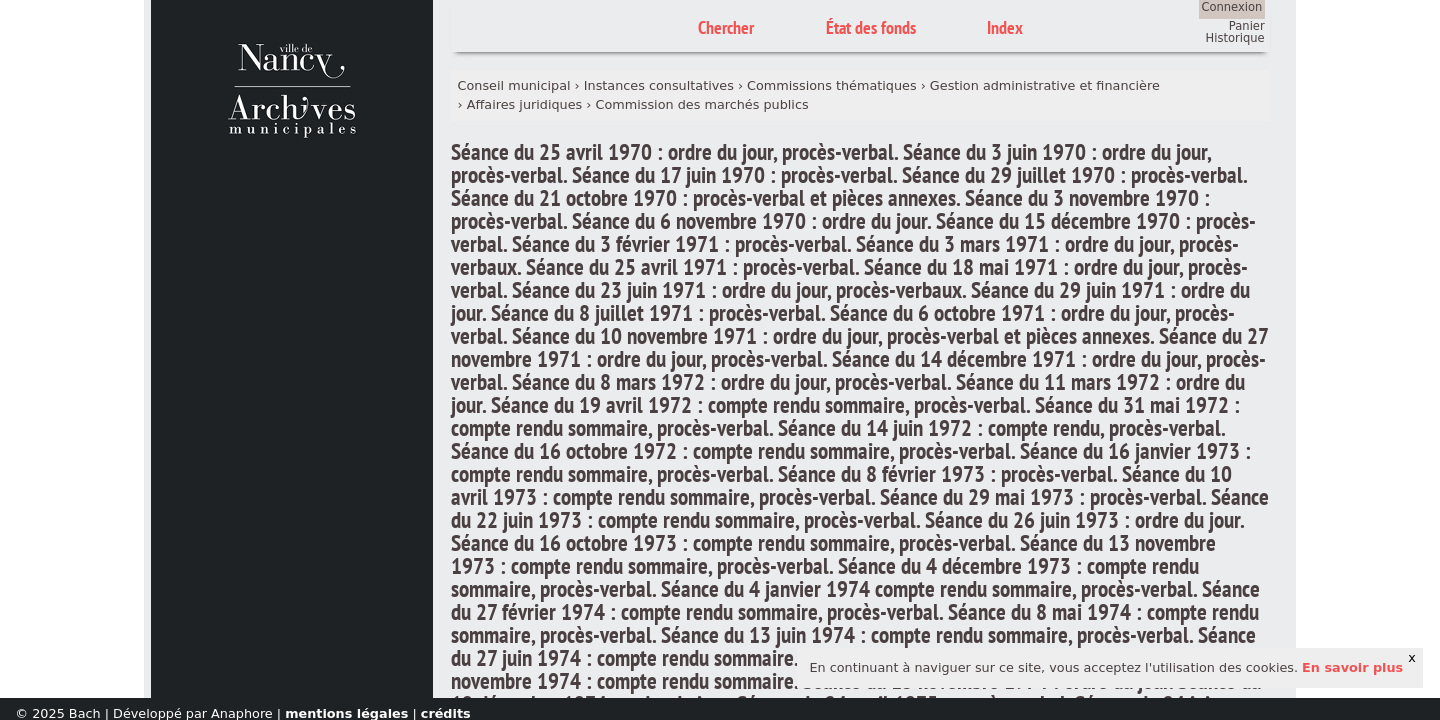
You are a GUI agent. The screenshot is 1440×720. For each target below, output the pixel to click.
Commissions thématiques (831, 85)
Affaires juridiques (525, 104)
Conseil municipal (514, 85)
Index (1005, 27)
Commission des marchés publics (702, 104)
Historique (1235, 38)
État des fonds (871, 27)
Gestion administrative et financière (1045, 85)
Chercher (726, 27)
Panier (1247, 26)
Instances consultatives (659, 85)
